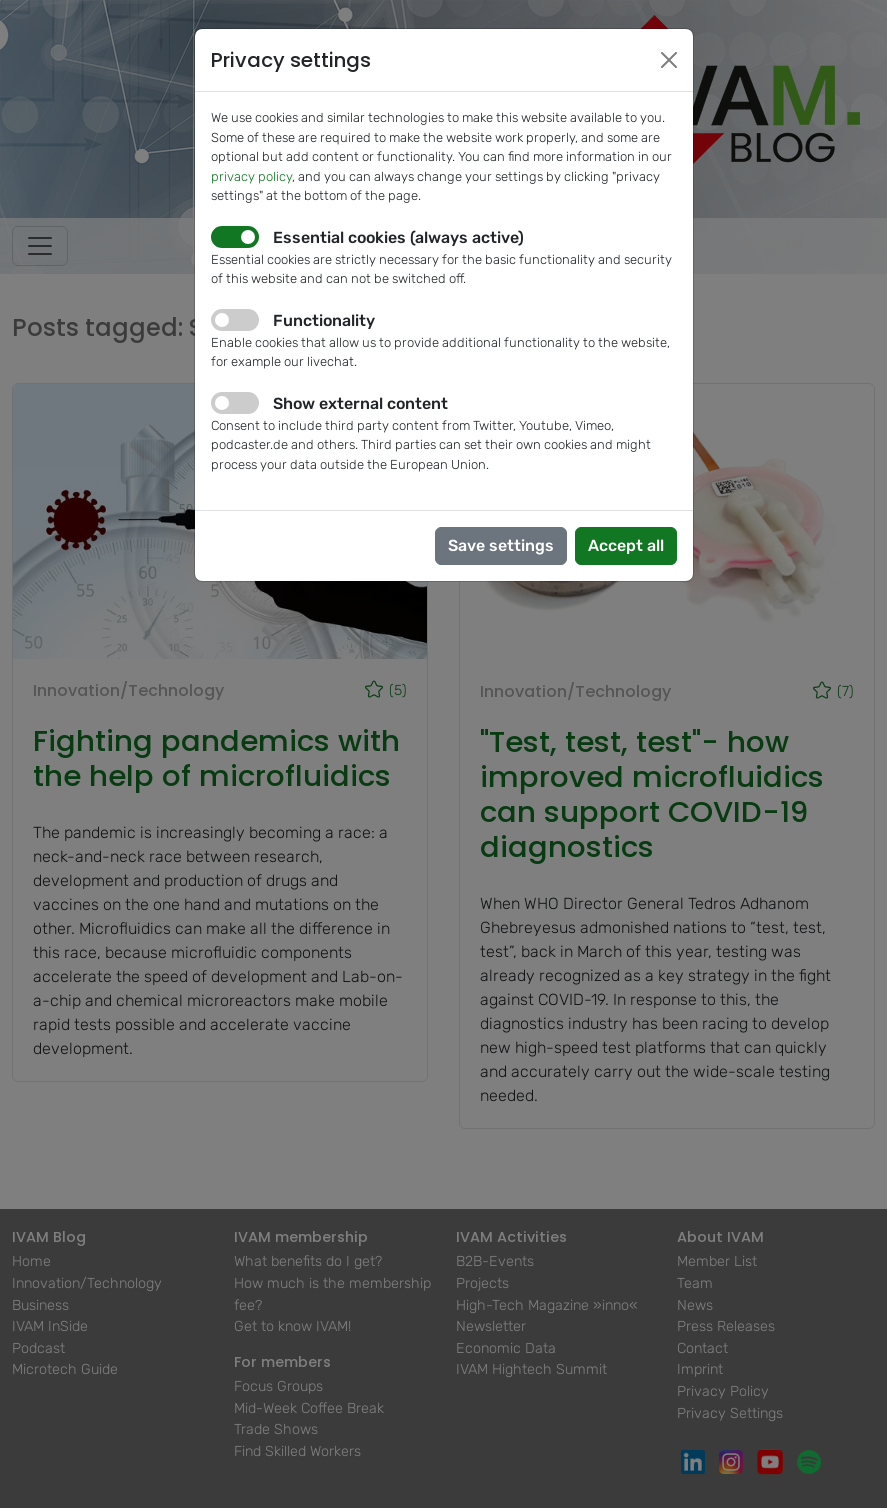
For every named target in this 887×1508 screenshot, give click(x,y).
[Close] (669, 60)
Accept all (626, 545)
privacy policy (251, 176)
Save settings (501, 545)
